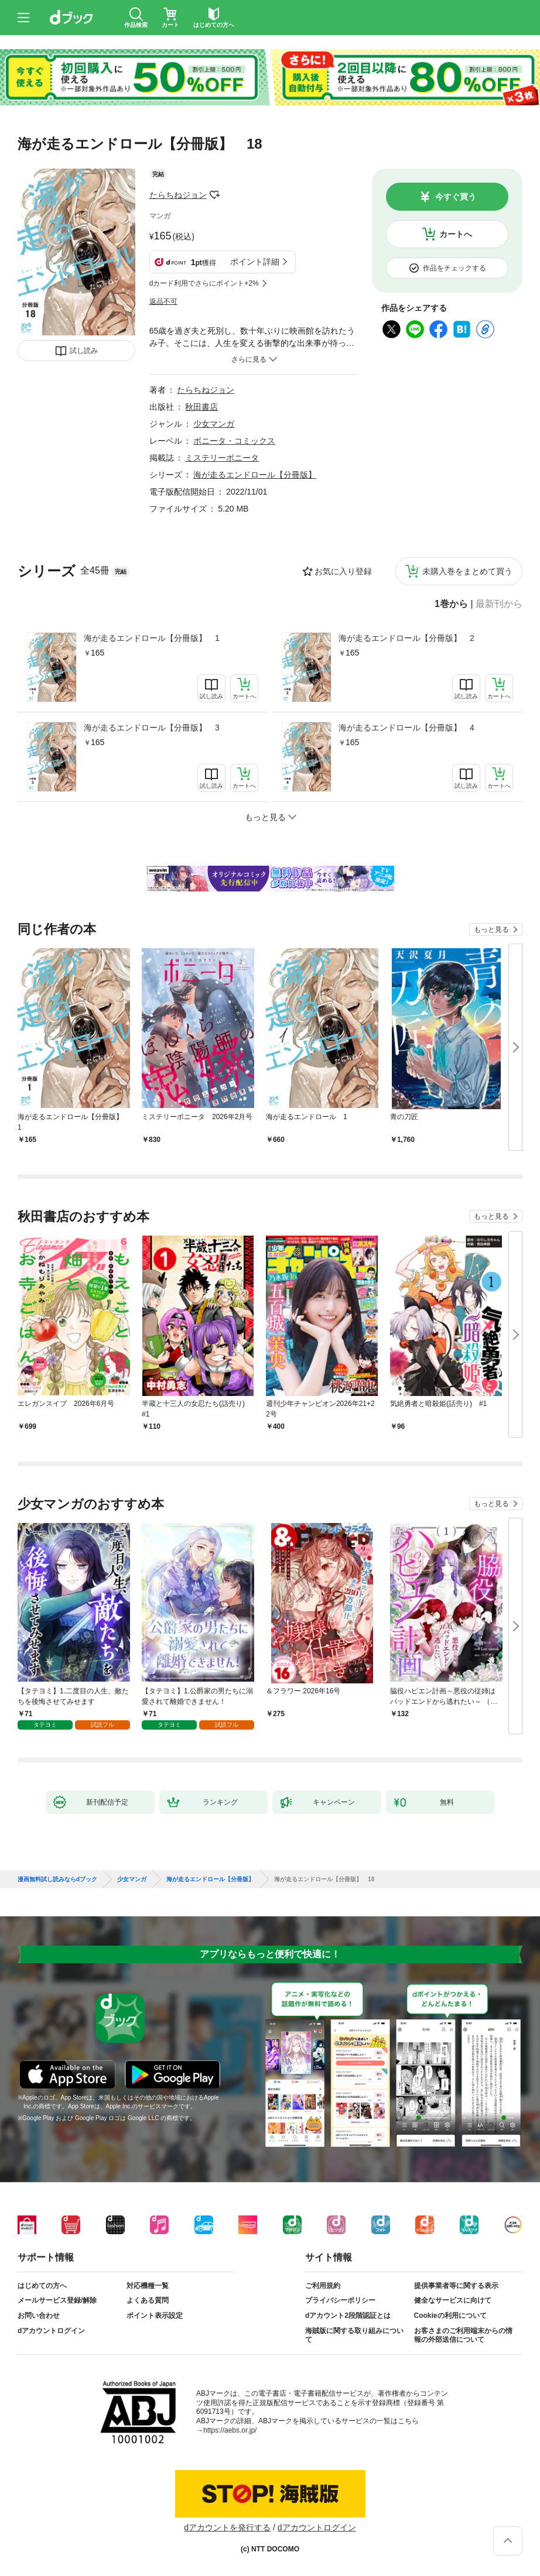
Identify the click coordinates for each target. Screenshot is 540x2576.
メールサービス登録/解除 (57, 2300)
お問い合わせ (39, 2315)
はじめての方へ (42, 2286)
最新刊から (499, 604)
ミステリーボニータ (222, 457)
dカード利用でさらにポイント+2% (204, 283)
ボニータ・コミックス (234, 440)
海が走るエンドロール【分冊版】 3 (152, 727)
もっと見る (491, 929)
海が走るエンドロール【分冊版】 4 (406, 727)
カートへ (455, 234)
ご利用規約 (322, 2286)
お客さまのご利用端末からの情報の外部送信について (463, 2335)
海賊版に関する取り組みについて (354, 2335)
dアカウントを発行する (227, 2527)
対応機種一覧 (148, 2286)
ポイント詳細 (254, 261)
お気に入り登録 (343, 571)
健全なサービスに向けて (452, 2300)
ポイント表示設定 (155, 2315)
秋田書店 (201, 406)
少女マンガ (213, 423)
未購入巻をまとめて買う (467, 571)
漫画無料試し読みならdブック (57, 1879)
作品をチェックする (454, 268)
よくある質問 (148, 2300)
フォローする (215, 195)
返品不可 (163, 301)
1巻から (451, 604)
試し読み (84, 351)
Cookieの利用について (450, 2315)
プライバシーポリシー (340, 2300)
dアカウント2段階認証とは (348, 2315)
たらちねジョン (178, 195)
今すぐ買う (455, 196)
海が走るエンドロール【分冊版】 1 (152, 638)
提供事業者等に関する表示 (456, 2286)
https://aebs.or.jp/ (230, 2430)
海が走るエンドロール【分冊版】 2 (406, 638)
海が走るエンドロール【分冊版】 (254, 474)
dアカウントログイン (51, 2331)
